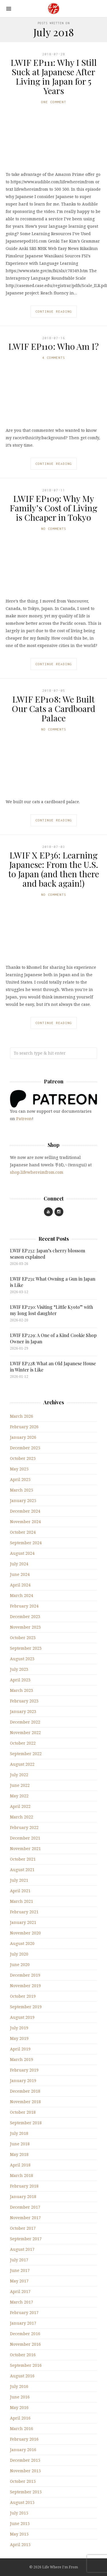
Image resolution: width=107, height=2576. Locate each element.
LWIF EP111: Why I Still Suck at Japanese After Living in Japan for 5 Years (54, 76)
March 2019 (21, 2059)
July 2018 (19, 2133)
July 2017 (19, 2259)
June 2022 (20, 1785)
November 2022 (25, 1732)
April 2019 (20, 2049)
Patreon (24, 1118)
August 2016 (22, 2375)
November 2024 (25, 1521)
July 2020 (19, 1954)
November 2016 (25, 2344)
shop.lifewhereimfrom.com (36, 1172)
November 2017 (25, 2217)
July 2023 (19, 1669)
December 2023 (25, 1616)
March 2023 (21, 1690)
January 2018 (23, 2196)
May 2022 (19, 1795)
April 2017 (20, 2291)
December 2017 (25, 2207)
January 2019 (23, 2080)
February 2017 (24, 2312)
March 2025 (21, 1490)
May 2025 (19, 1469)
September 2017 (26, 2238)
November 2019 (25, 1985)
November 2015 (25, 2470)
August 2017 (22, 2249)
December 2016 (25, 2333)
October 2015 (23, 2481)
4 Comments (53, 357)
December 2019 (25, 1975)
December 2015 (25, 2460)
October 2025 (23, 1458)
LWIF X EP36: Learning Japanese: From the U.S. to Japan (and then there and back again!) (53, 869)
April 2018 (20, 2165)
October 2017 (23, 2228)
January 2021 (23, 1922)
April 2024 (20, 1585)
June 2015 (20, 2523)
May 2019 (19, 2038)
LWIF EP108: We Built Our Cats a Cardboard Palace (53, 708)
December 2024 (25, 1511)
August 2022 (22, 1764)
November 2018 (25, 2101)
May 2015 (19, 2534)
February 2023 (24, 1701)
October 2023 (23, 1637)
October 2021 (23, 1859)
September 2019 (26, 2006)
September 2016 (26, 2365)
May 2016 (19, 2407)
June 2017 (20, 2270)
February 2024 (24, 1606)
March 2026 (21, 1416)
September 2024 (26, 1542)
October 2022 (23, 1743)
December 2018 (25, 2091)
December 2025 (25, 1447)
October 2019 (23, 1996)
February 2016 (24, 2439)
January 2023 (23, 1711)
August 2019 (22, 2017)
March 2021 (21, 1901)
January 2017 (23, 2323)
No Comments (53, 528)
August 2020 (22, 1943)
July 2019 (19, 2027)
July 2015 (19, 2513)
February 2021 (24, 1911)
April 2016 (20, 2418)
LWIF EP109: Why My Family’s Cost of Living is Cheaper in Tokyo (53, 508)
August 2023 (22, 1658)
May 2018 (19, 2154)
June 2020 (20, 1964)
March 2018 (21, 2175)
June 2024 (20, 1574)
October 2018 (23, 2112)
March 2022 (21, 1817)
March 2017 (21, 2302)
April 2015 (20, 2544)
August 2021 (22, 1869)
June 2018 (20, 2143)
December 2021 (25, 1838)
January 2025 (23, 1500)
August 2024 (22, 1553)
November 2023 (25, 1627)
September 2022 (26, 1753)
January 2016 (23, 2449)
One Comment (53, 102)
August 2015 (22, 2502)
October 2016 (23, 2354)
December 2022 (25, 1722)
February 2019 (24, 2070)
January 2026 (23, 1437)
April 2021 (20, 1890)
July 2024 (19, 1563)
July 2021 (19, 1880)
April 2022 (20, 1806)
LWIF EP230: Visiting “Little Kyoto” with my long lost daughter (51, 1310)
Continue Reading (53, 311)
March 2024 (21, 1595)
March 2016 (21, 2428)
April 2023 (20, 1679)
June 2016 (20, 2397)
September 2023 (26, 1648)
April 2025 (20, 1479)
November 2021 (25, 1848)
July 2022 (19, 1774)
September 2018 (26, 2122)
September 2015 (26, 2491)
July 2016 (19, 2386)
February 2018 (24, 2186)
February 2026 (24, 1426)
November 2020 (25, 1933)
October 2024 (23, 1532)
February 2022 (24, 1827)
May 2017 (19, 2281)
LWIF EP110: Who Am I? (53, 346)
